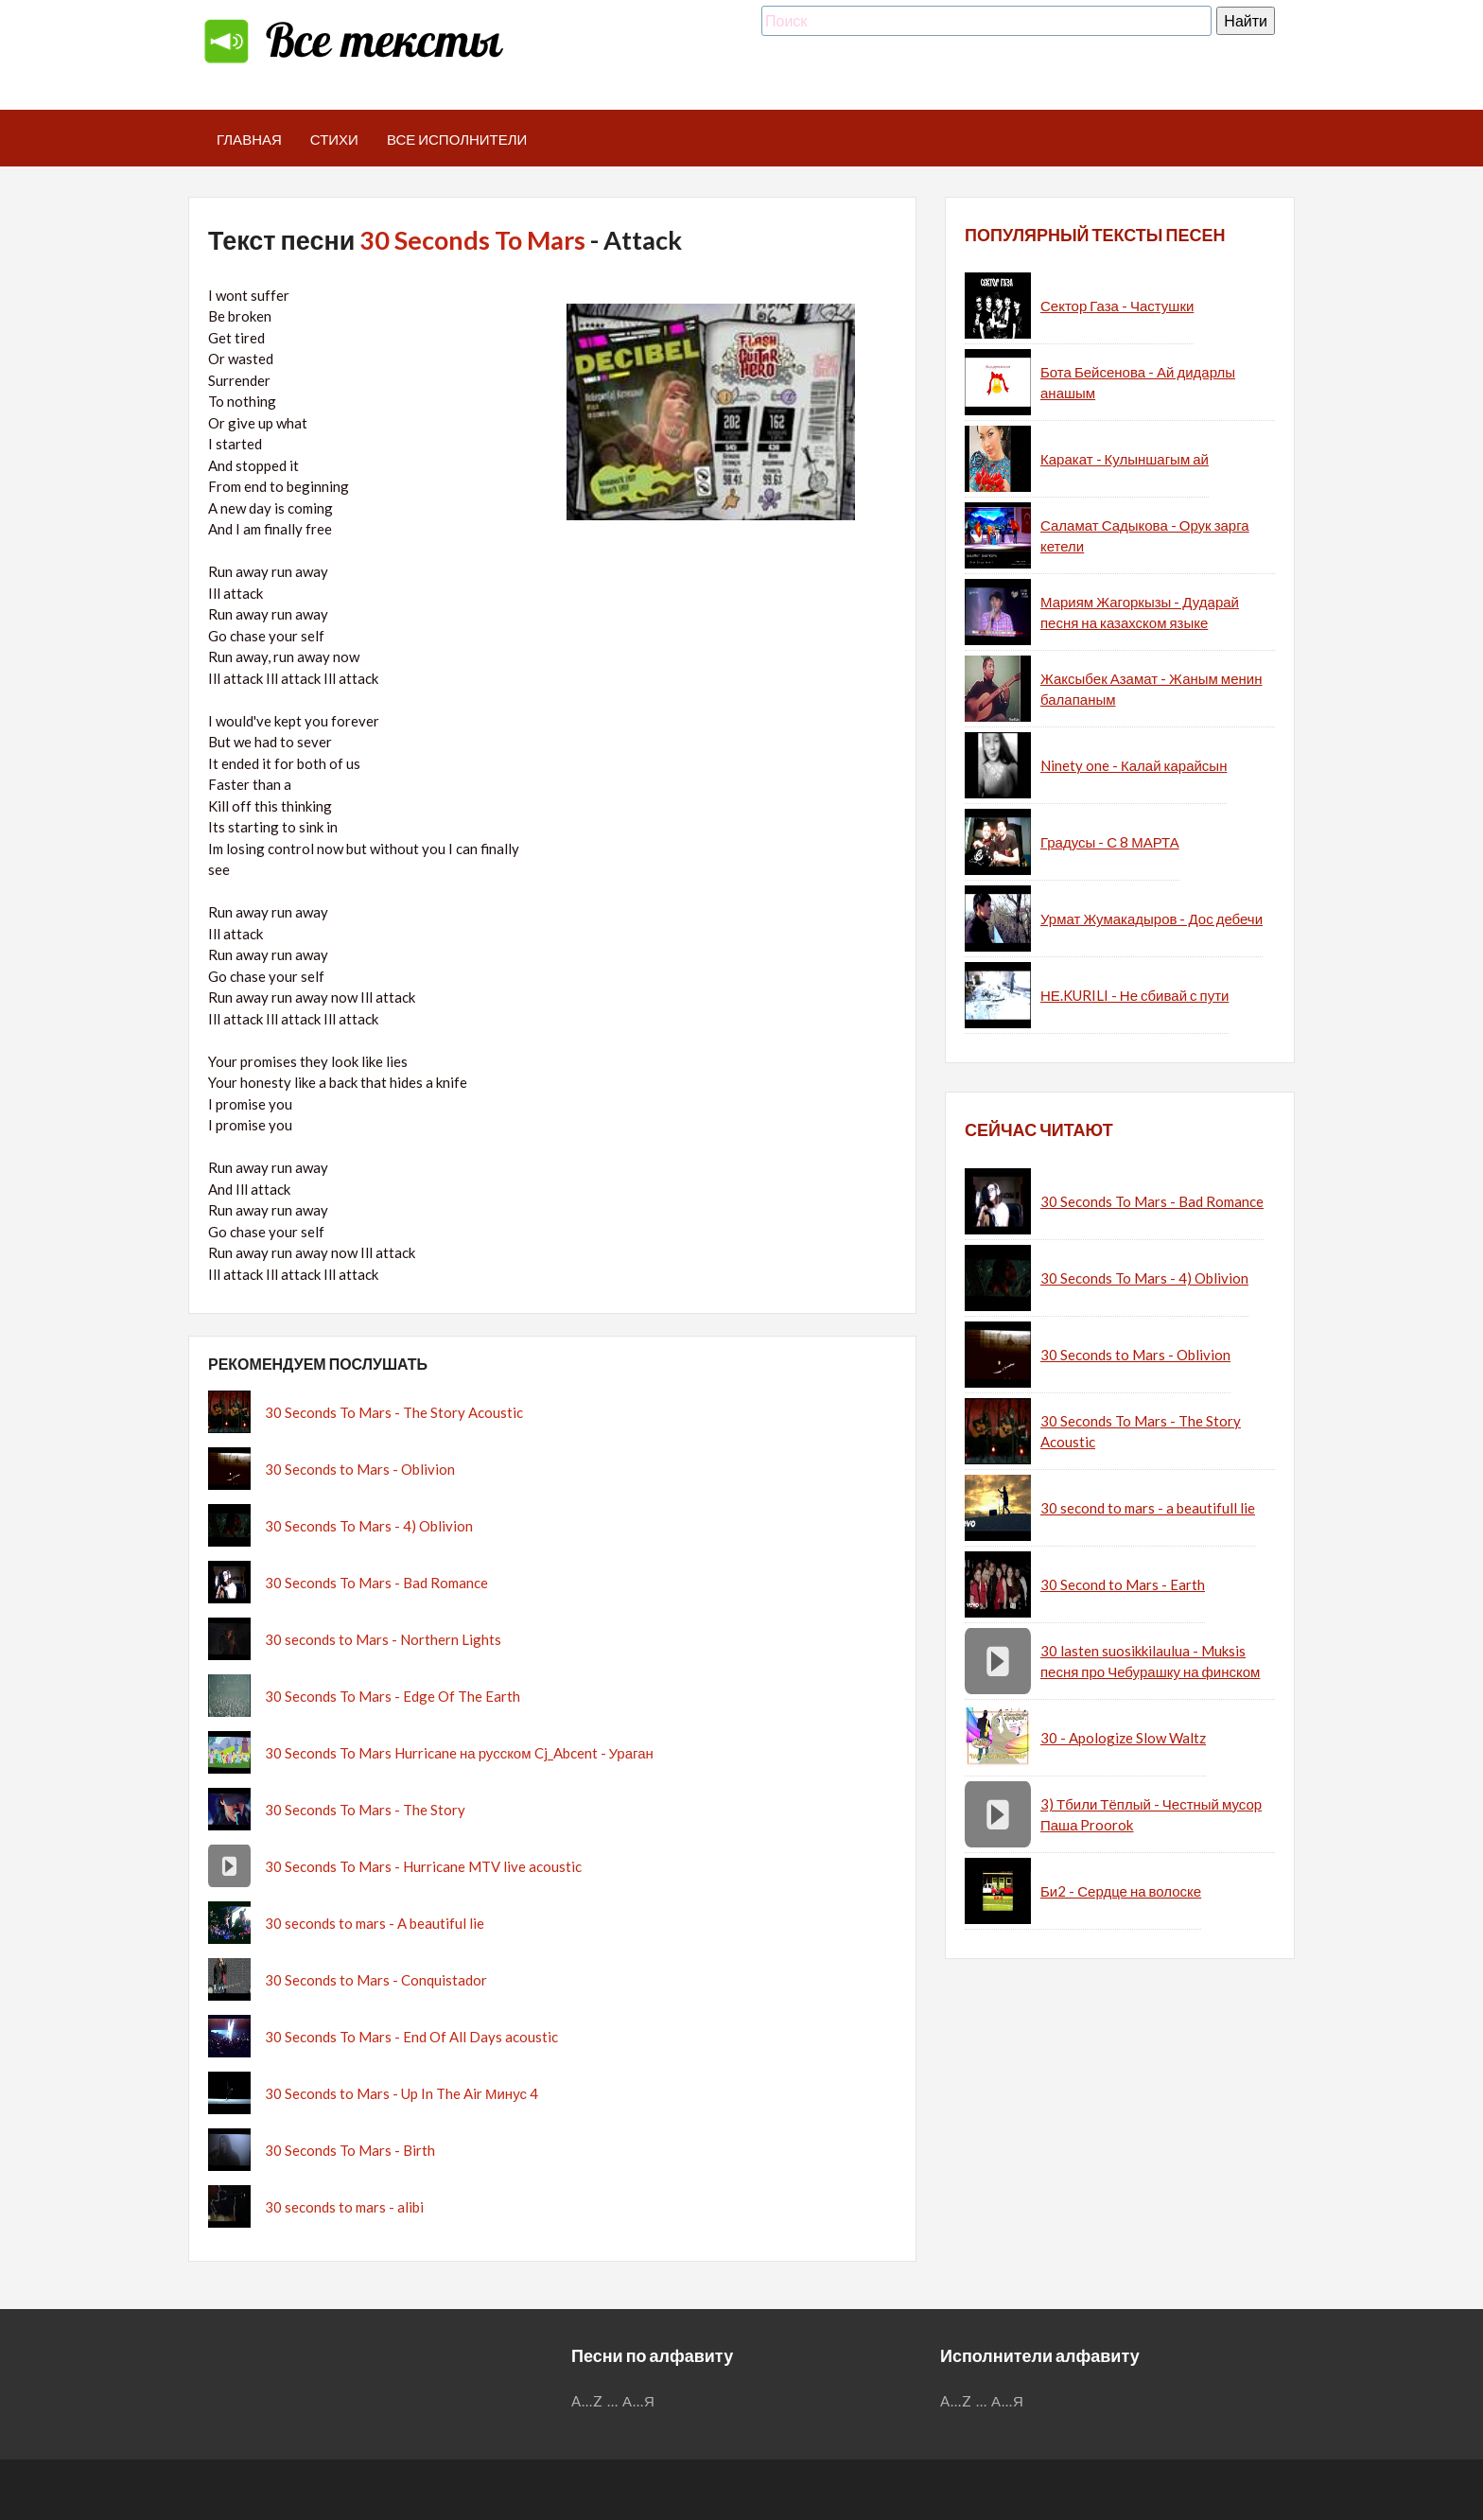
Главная (249, 139)
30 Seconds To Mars (472, 239)
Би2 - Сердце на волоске (1120, 1890)
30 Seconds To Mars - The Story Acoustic (394, 1412)
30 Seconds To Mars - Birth (350, 2150)
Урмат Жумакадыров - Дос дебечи (1151, 918)
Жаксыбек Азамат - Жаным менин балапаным (1151, 689)
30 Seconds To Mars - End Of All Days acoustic (411, 2036)
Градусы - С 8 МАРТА (1109, 841)
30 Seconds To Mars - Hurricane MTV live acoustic (423, 1866)
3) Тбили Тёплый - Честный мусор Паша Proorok (1151, 1814)
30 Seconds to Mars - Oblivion (360, 1469)
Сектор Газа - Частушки (1117, 305)
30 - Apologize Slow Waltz (1123, 1737)
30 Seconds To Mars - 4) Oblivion (369, 1525)
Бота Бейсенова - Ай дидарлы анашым (1137, 382)
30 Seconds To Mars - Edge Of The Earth (392, 1696)
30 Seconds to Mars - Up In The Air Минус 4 (401, 2093)
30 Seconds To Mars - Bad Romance (376, 1582)
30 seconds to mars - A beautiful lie (374, 1923)
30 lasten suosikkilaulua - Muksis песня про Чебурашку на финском (1150, 1661)
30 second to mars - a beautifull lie (1147, 1507)
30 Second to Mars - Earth (1122, 1584)
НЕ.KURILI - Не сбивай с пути (1134, 995)
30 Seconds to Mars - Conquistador (376, 1979)
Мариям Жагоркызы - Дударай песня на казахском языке (1139, 612)
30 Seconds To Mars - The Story (365, 1809)
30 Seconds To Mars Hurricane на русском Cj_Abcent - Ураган (459, 1752)
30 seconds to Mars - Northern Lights (383, 1639)
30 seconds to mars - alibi (344, 2206)
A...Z (587, 2400)
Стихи (334, 139)
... (613, 2400)
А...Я (638, 2400)
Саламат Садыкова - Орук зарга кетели (1144, 535)
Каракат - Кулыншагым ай (1124, 458)
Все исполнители (457, 139)
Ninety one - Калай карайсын (1133, 765)
